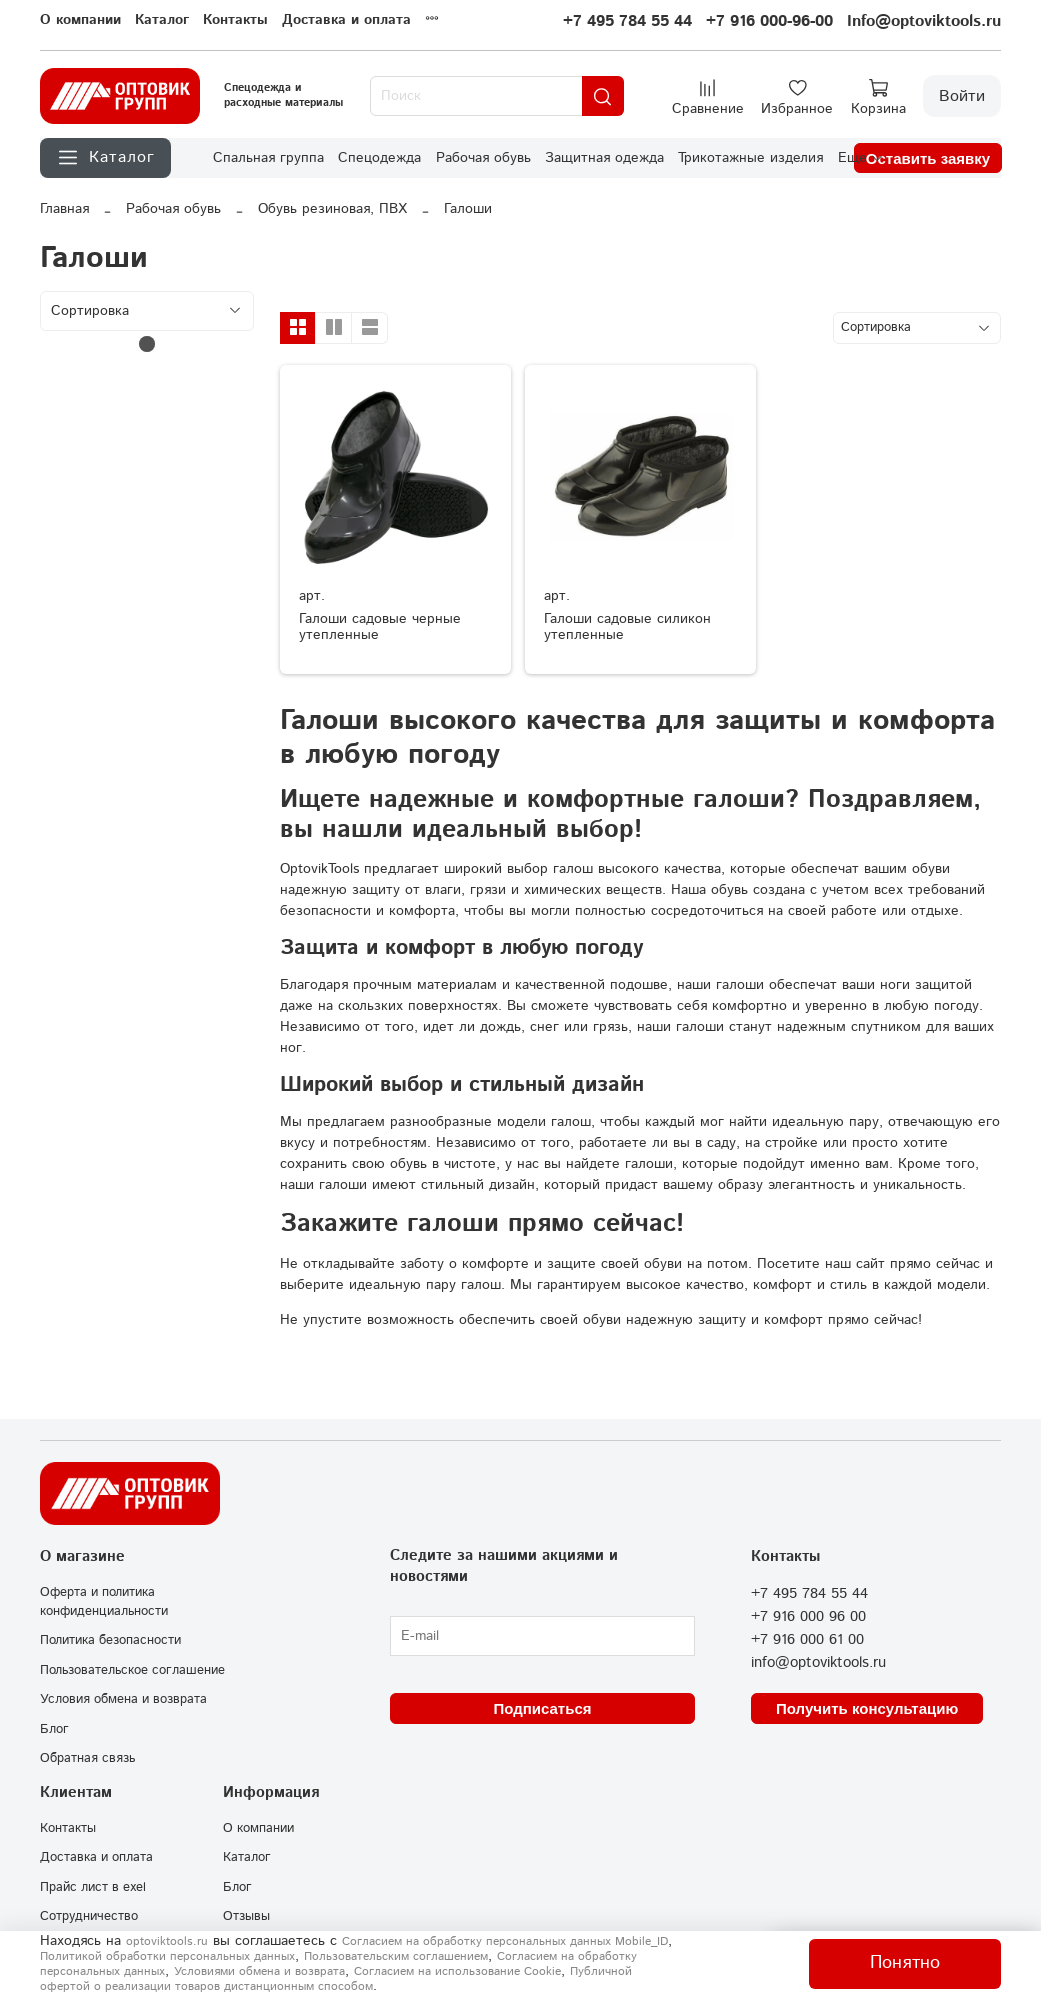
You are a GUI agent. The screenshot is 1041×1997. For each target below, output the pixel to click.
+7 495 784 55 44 (627, 21)
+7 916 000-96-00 (769, 21)
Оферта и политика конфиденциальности (104, 1601)
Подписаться (542, 1708)
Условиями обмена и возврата (259, 1971)
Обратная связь (87, 1758)
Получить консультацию (867, 1708)
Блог (54, 1729)
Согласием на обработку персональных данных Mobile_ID (505, 1941)
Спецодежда (379, 158)
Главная (64, 209)
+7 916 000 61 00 (807, 1640)
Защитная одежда (604, 158)
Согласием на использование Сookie (457, 1971)
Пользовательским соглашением (396, 1956)
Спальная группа (268, 158)
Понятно (905, 1963)
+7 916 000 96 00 (808, 1617)
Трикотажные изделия (750, 158)
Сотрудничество (89, 1916)
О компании (80, 20)
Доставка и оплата (346, 20)
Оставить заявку (928, 158)
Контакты (235, 20)
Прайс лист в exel (93, 1887)
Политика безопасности (110, 1640)
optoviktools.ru (167, 1941)
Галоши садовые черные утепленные (380, 627)
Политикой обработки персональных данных (167, 1956)
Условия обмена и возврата (123, 1699)
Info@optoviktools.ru (924, 21)
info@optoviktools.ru (818, 1663)
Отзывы (246, 1916)
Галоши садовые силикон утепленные (627, 627)
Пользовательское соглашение (132, 1670)
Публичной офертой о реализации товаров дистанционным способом (336, 1979)
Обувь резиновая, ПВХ (332, 209)
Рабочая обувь (483, 158)
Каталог (162, 20)
